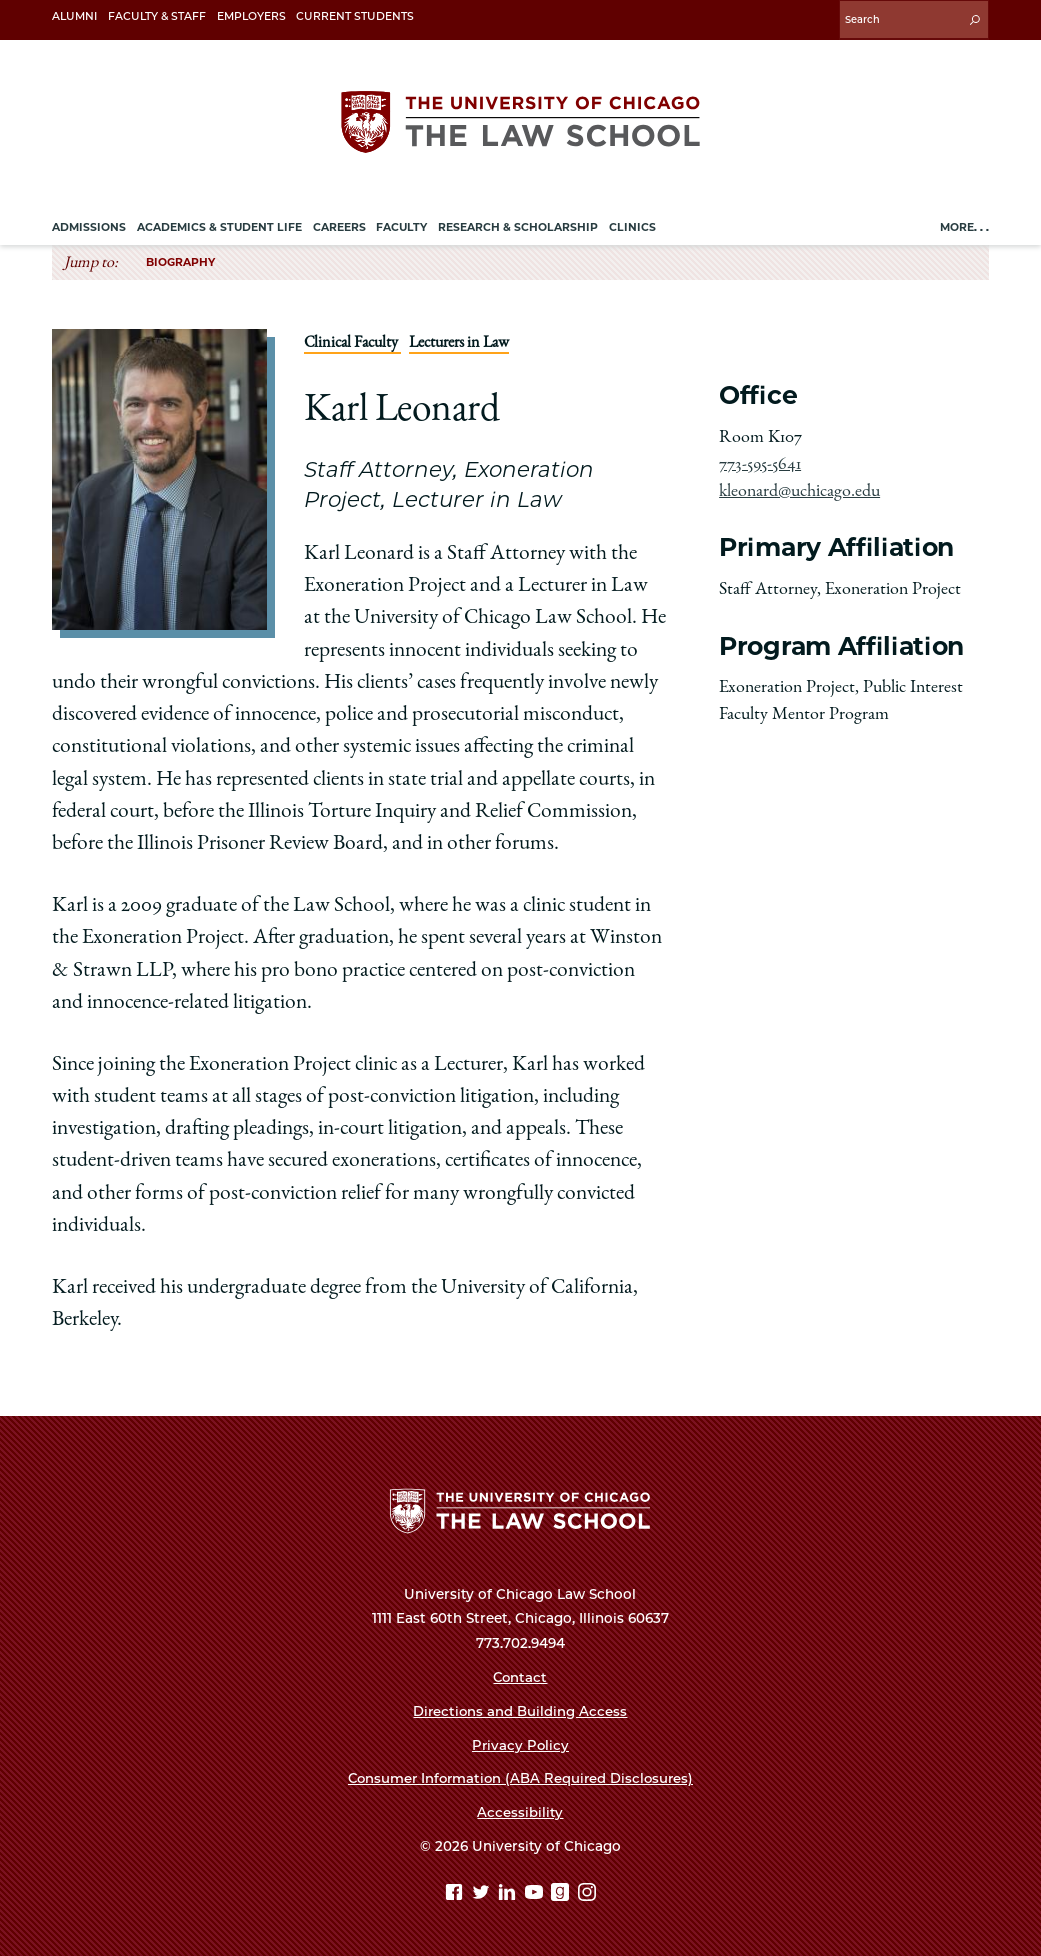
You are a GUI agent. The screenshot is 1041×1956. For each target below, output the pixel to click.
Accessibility (520, 1811)
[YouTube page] (536, 1893)
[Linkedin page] (509, 1893)
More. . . (964, 225)
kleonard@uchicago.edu (799, 489)
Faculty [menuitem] (401, 225)
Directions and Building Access (520, 1709)
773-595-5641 (760, 462)
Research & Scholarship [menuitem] (518, 225)
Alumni (74, 16)
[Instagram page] (587, 1893)
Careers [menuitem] (339, 225)
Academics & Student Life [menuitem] (219, 225)
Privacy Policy (520, 1743)
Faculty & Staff (157, 16)
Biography (180, 259)
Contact (520, 1676)
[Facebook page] (456, 1893)
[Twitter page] (483, 1893)
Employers (251, 16)
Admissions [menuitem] (89, 225)
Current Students (355, 16)
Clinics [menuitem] (632, 225)
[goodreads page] (562, 1893)
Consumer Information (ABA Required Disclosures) (520, 1777)
